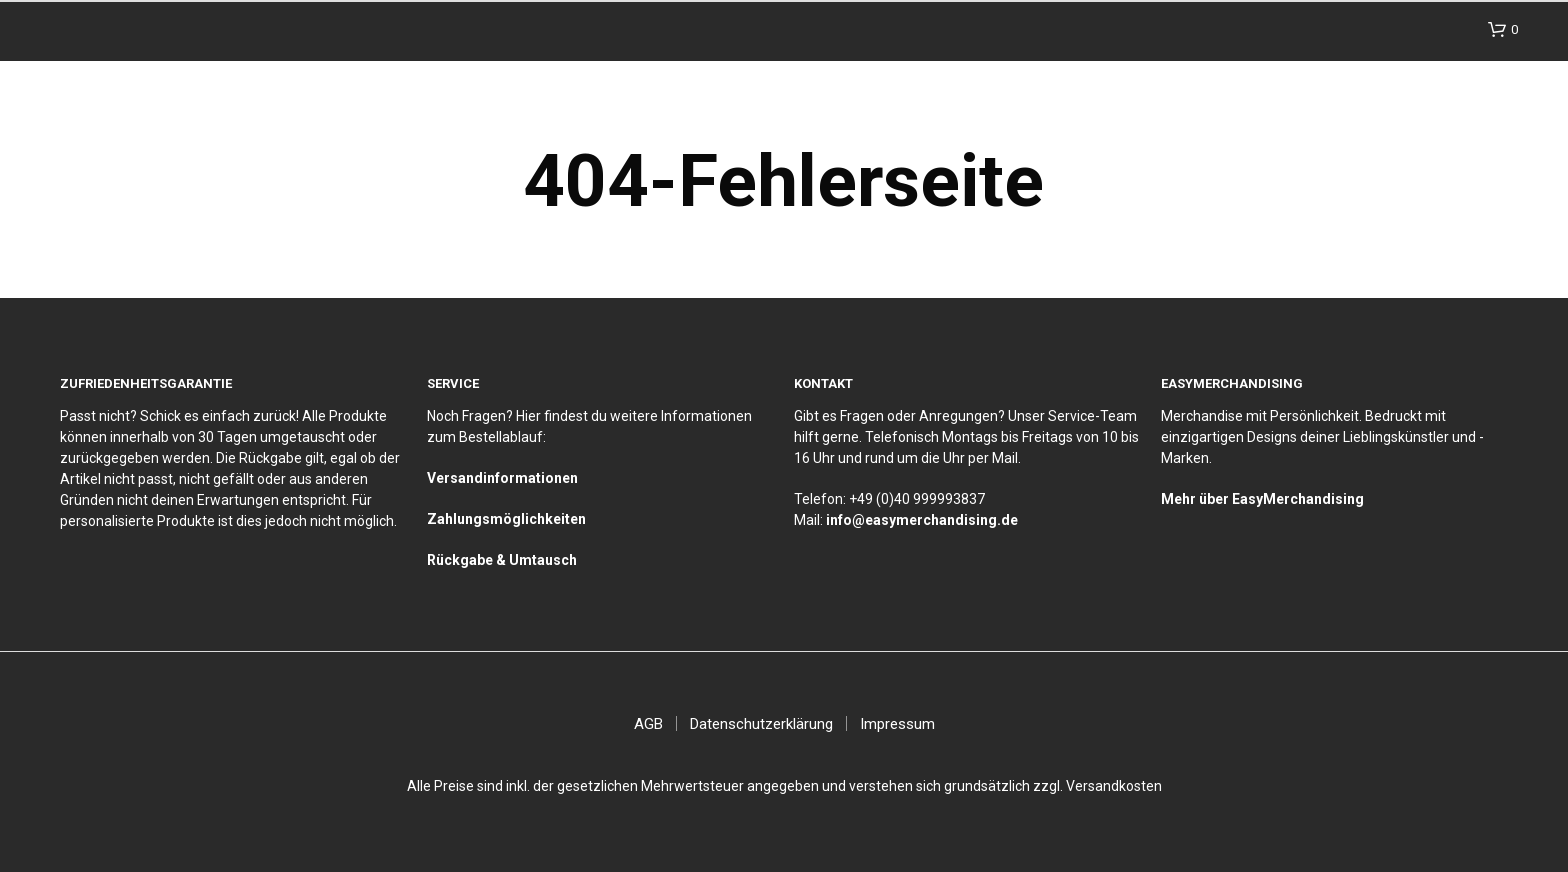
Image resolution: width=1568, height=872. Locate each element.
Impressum (897, 724)
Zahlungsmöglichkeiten (506, 519)
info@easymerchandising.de (922, 520)
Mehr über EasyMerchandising (1262, 499)
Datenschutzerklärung (761, 724)
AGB (648, 724)
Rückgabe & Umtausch (502, 560)
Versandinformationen (502, 478)
